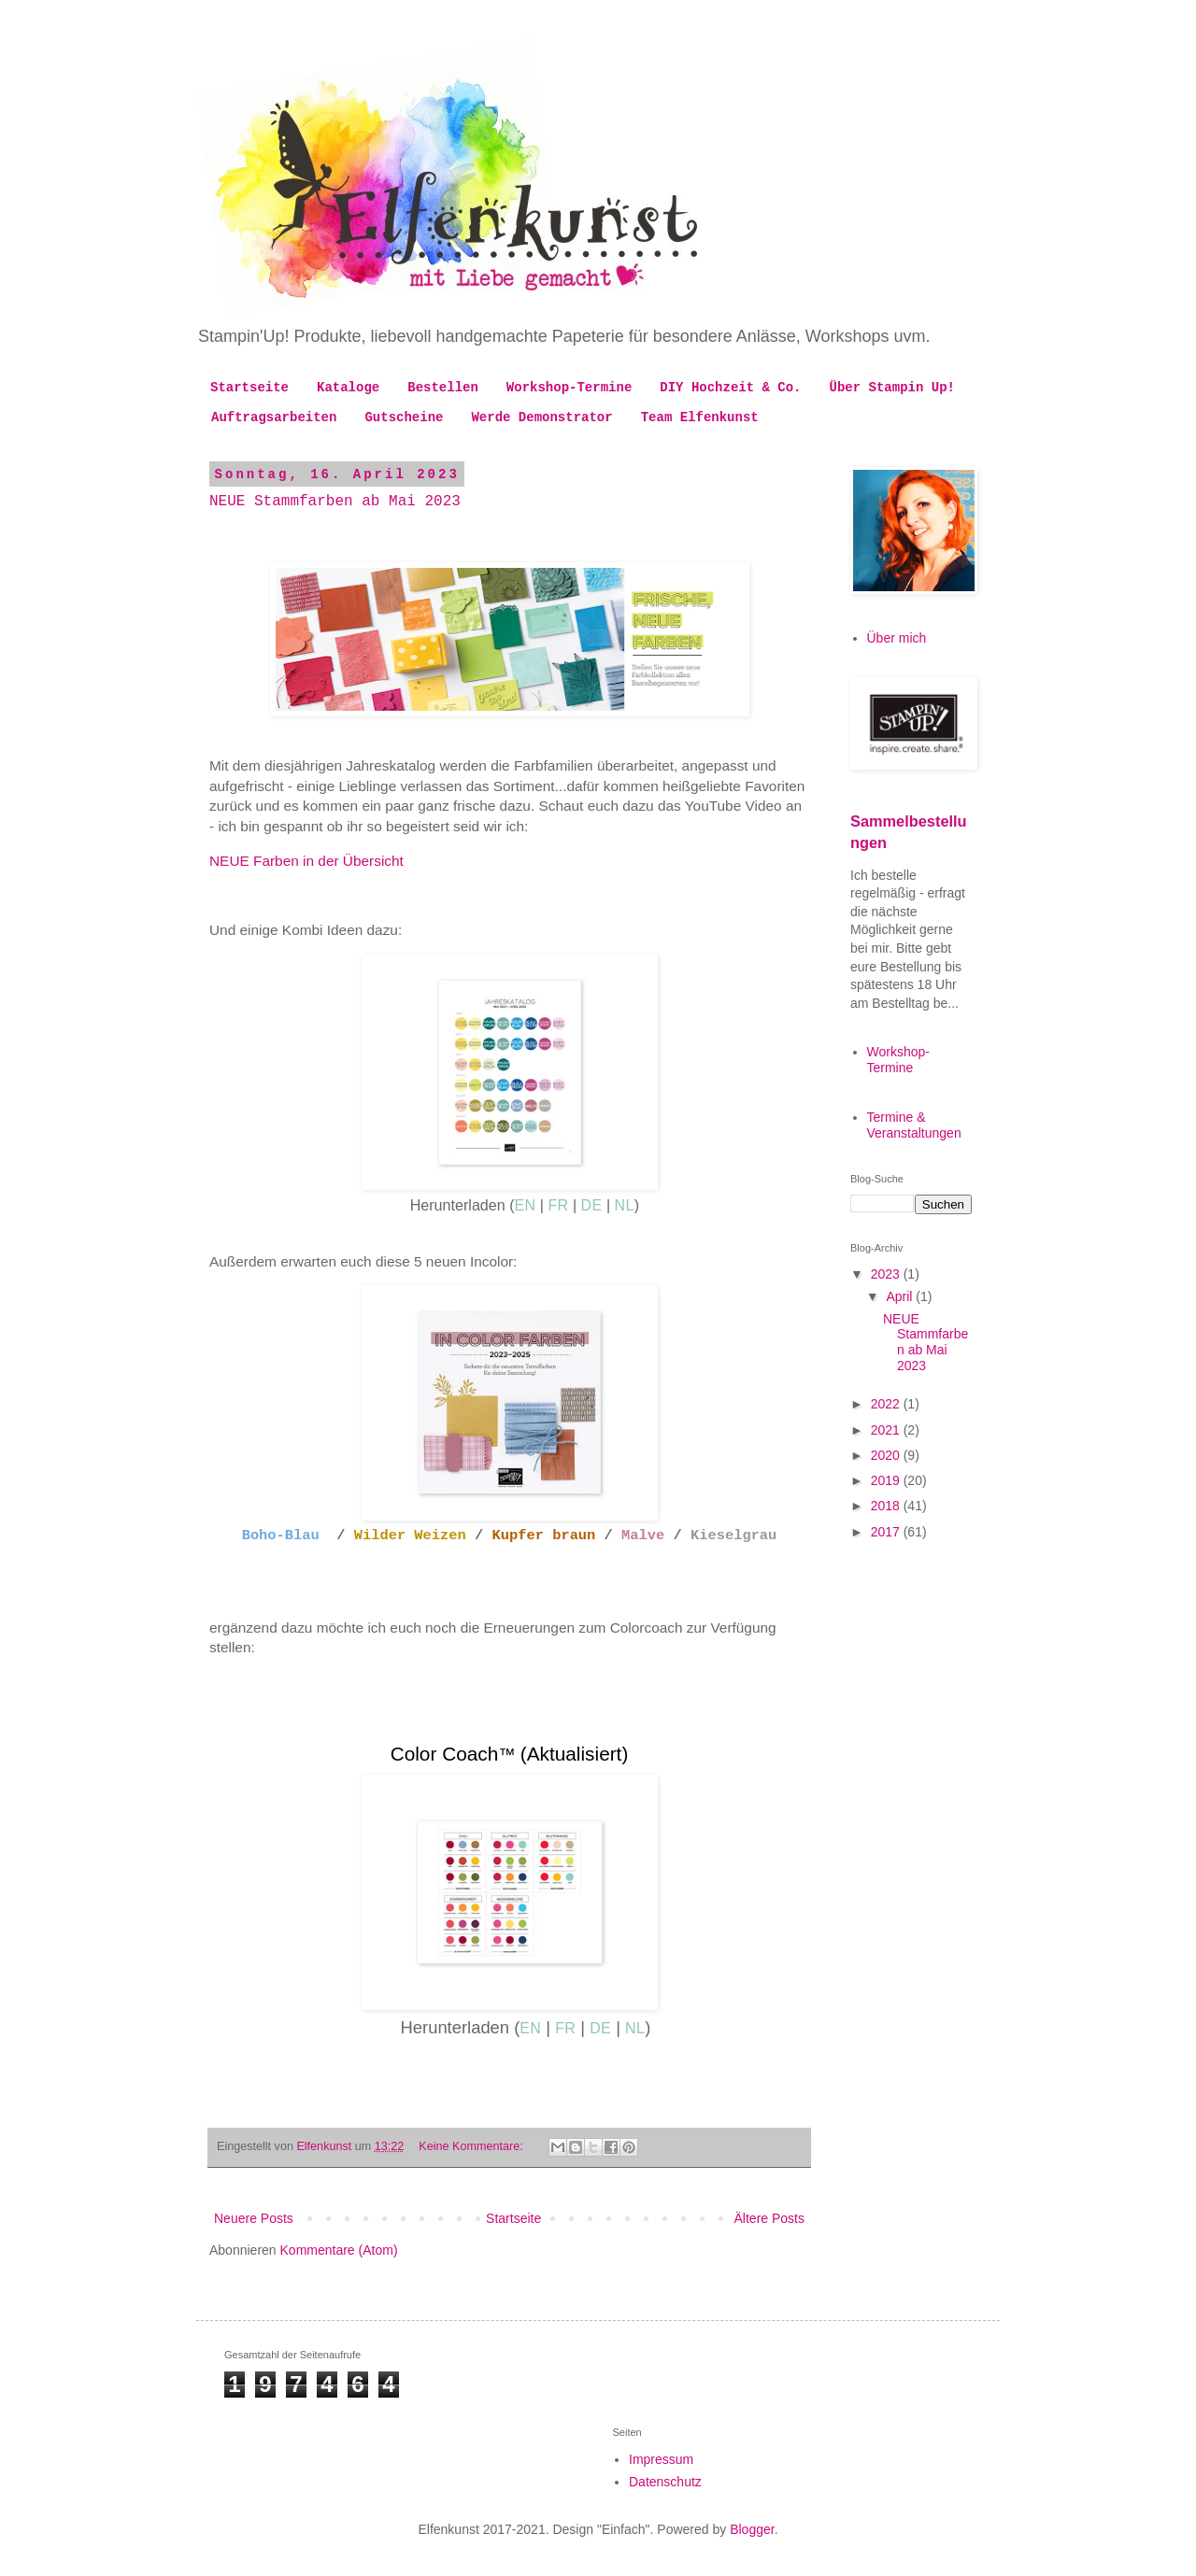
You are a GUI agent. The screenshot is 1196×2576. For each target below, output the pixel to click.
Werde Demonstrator (541, 417)
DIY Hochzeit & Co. (730, 387)
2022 (887, 1403)
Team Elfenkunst (700, 417)
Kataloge (348, 387)
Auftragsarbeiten (273, 417)
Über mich (897, 637)
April (901, 1296)
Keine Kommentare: (472, 2146)
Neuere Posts (253, 2218)
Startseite (249, 387)
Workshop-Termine (569, 387)
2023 (887, 1274)
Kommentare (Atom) (339, 2250)
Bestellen (442, 387)
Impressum (661, 2459)
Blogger (752, 2529)
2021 (887, 1429)
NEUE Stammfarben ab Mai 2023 (335, 501)
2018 (887, 1505)
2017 (887, 1531)
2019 (887, 1480)
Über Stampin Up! (892, 387)
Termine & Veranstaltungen (914, 1125)
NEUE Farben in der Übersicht (306, 861)
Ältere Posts (769, 2218)
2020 (887, 1455)
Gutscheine (403, 417)
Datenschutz (665, 2481)
